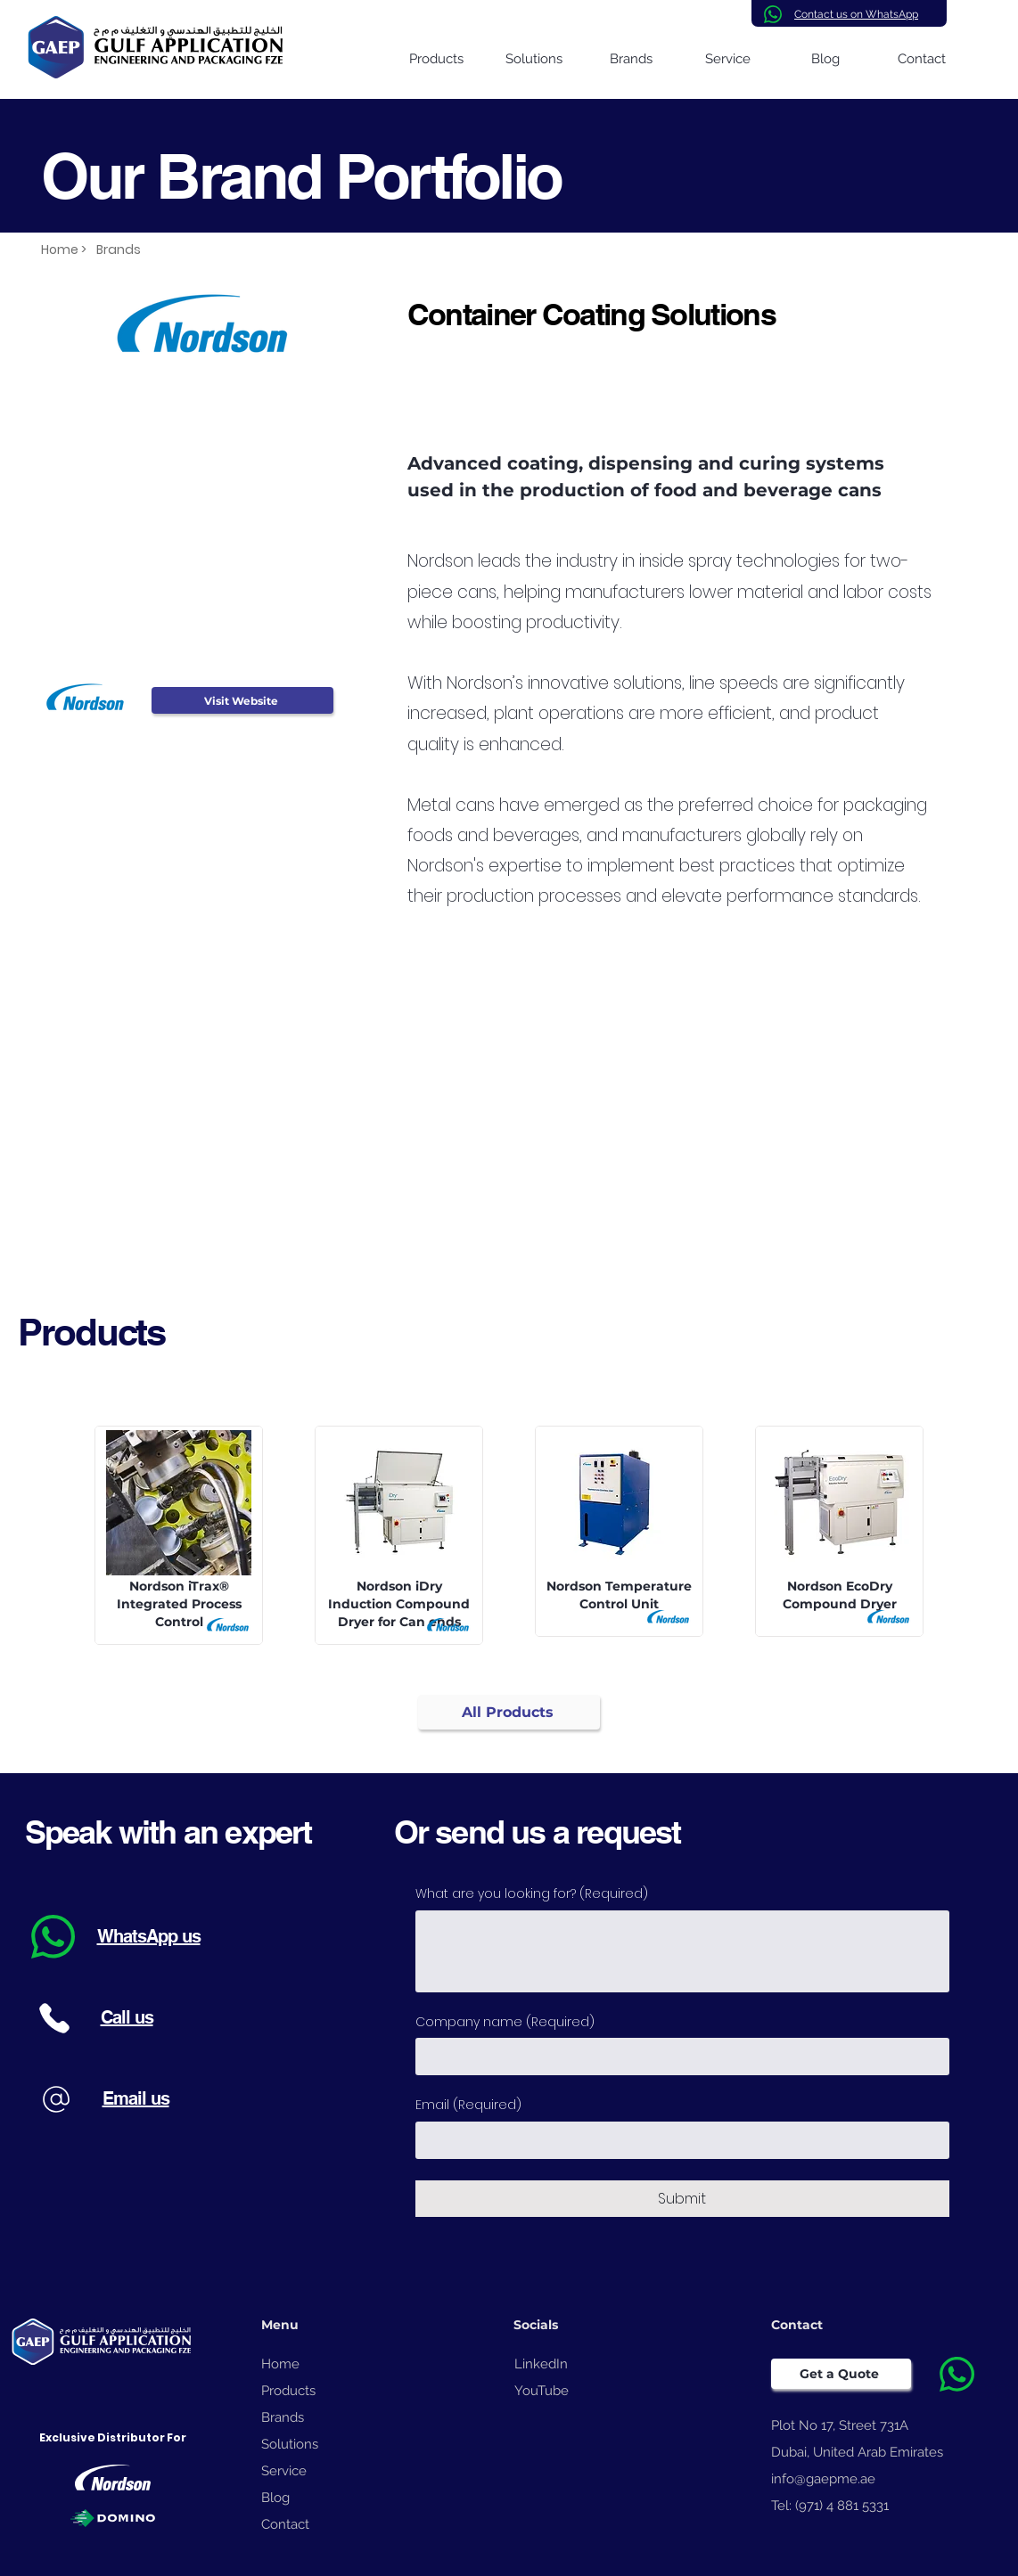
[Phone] (55, 2018)
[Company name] (677, 2056)
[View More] (182, 1531)
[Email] (677, 2140)
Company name (505, 2023)
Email (468, 2105)
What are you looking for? (531, 1894)
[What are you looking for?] (682, 1951)
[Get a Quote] (841, 2374)
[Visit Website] (242, 700)
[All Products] (509, 1712)
